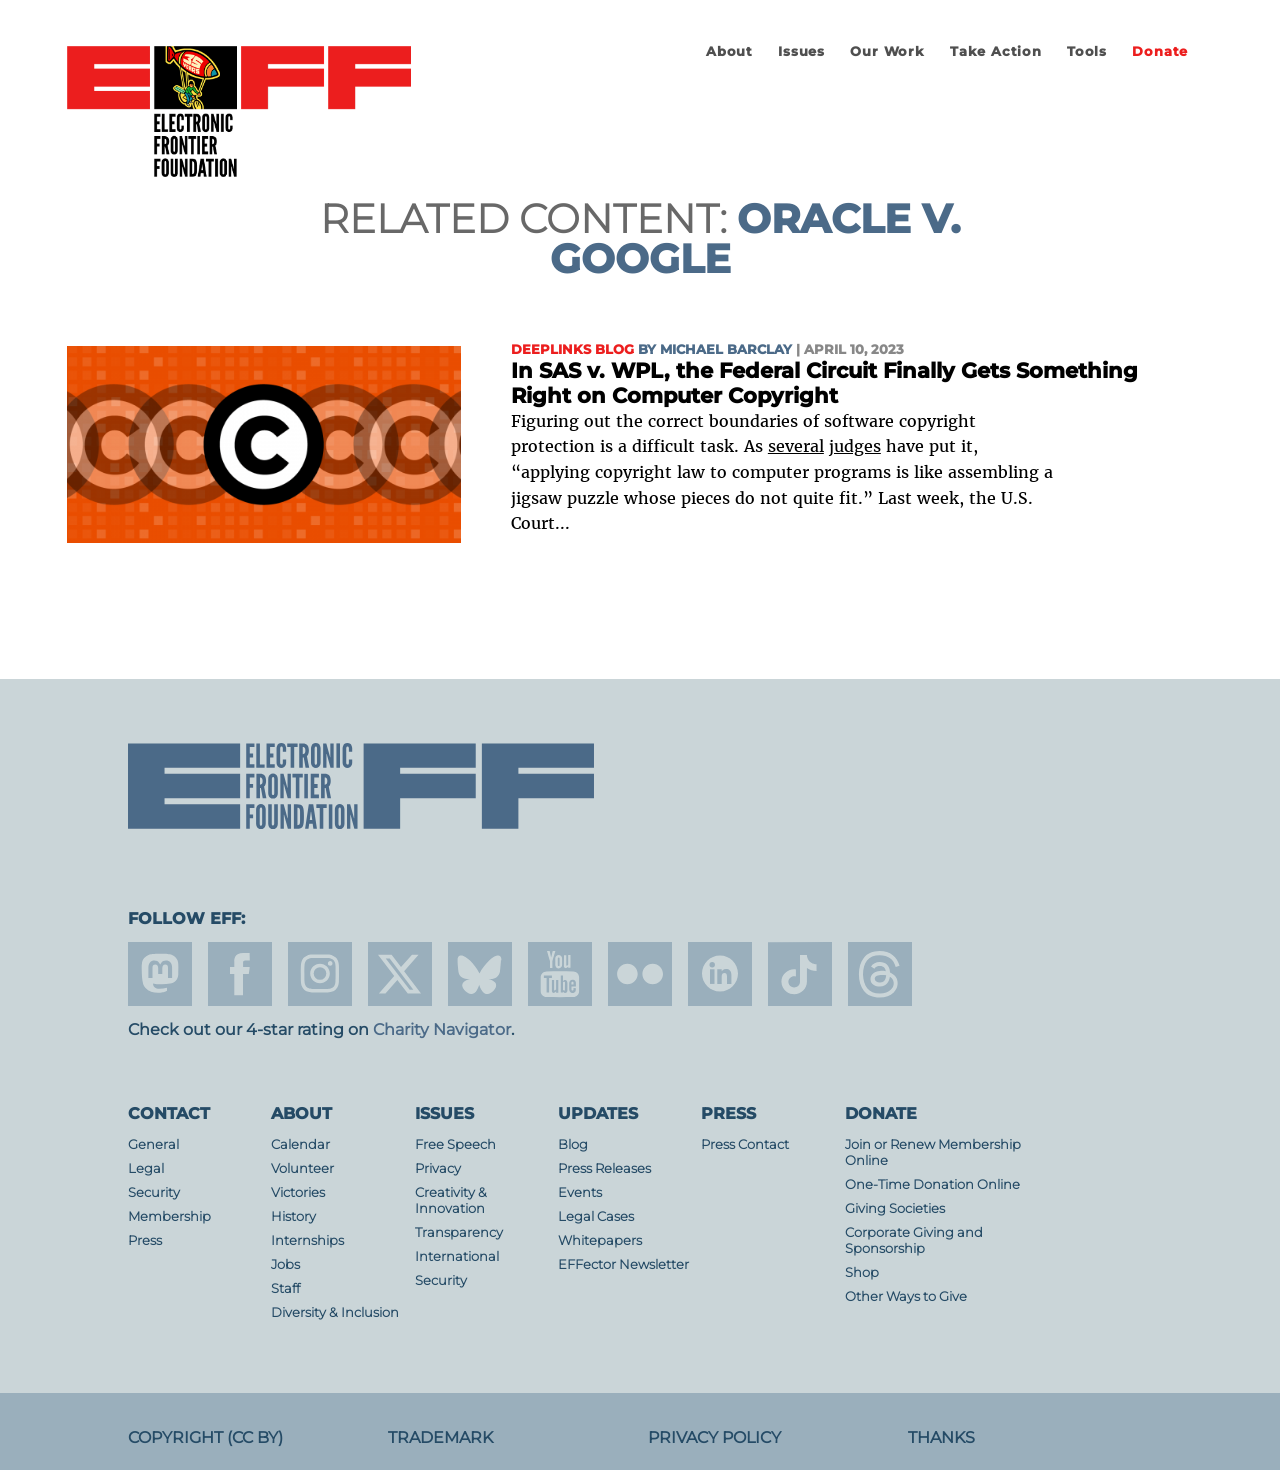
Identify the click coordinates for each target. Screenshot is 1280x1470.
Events (580, 1192)
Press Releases (604, 1168)
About (729, 51)
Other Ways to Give (906, 1296)
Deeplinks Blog (572, 349)
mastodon (160, 974)
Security (154, 1192)
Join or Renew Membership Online (933, 1152)
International (457, 1256)
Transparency (459, 1232)
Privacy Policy (714, 1437)
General (153, 1144)
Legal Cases (596, 1216)
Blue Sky (480, 974)
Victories (298, 1192)
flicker (640, 974)
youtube (560, 974)
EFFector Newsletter (623, 1264)
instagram (320, 974)
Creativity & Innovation (451, 1200)
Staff (285, 1288)
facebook (240, 974)
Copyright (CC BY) (205, 1437)
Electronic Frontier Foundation (239, 113)
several (796, 446)
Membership (169, 1216)
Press (145, 1240)
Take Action (996, 51)
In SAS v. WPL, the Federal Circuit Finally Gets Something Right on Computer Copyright (824, 383)
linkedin (720, 974)
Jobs (285, 1264)
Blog (573, 1144)
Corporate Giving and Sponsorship (914, 1240)
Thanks (941, 1437)
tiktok (800, 974)
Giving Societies (895, 1208)
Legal (146, 1168)
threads (880, 974)
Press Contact (745, 1144)
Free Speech (455, 1144)
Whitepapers (600, 1240)
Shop (862, 1272)
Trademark (440, 1437)
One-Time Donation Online (932, 1184)
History (293, 1216)
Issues (801, 51)
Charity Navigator (442, 1029)
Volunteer (302, 1168)
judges (855, 446)
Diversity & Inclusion (335, 1312)
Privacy (438, 1168)
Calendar (300, 1144)
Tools (1087, 51)
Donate (1160, 51)
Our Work (887, 51)
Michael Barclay (726, 349)
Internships (307, 1240)
